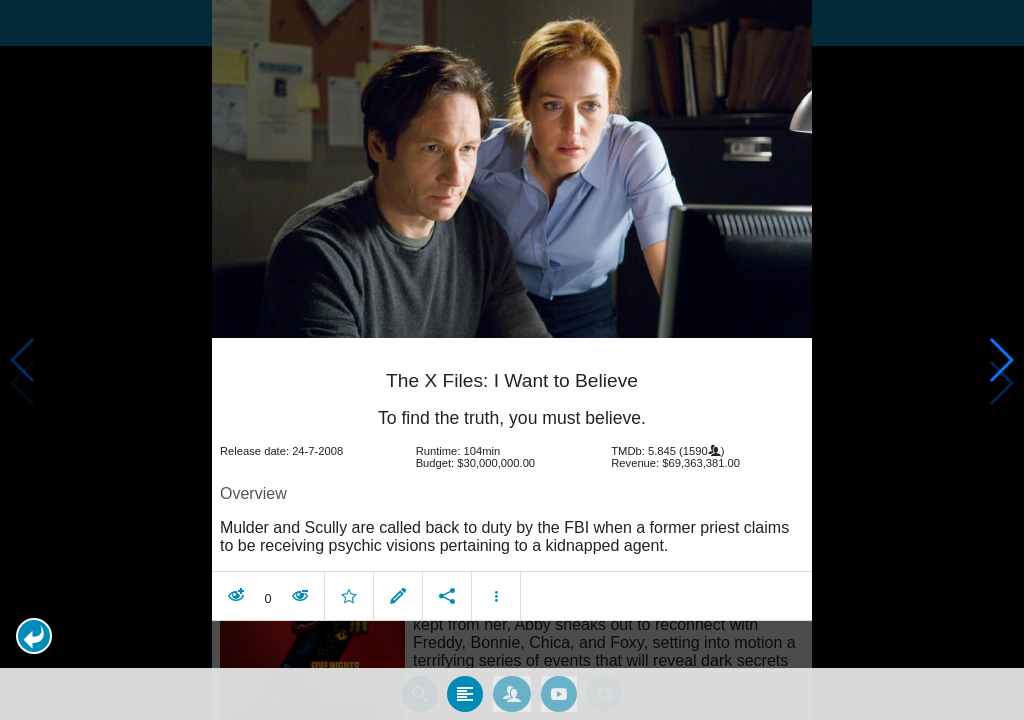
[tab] (465, 693)
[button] (34, 636)
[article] (512, 481)
